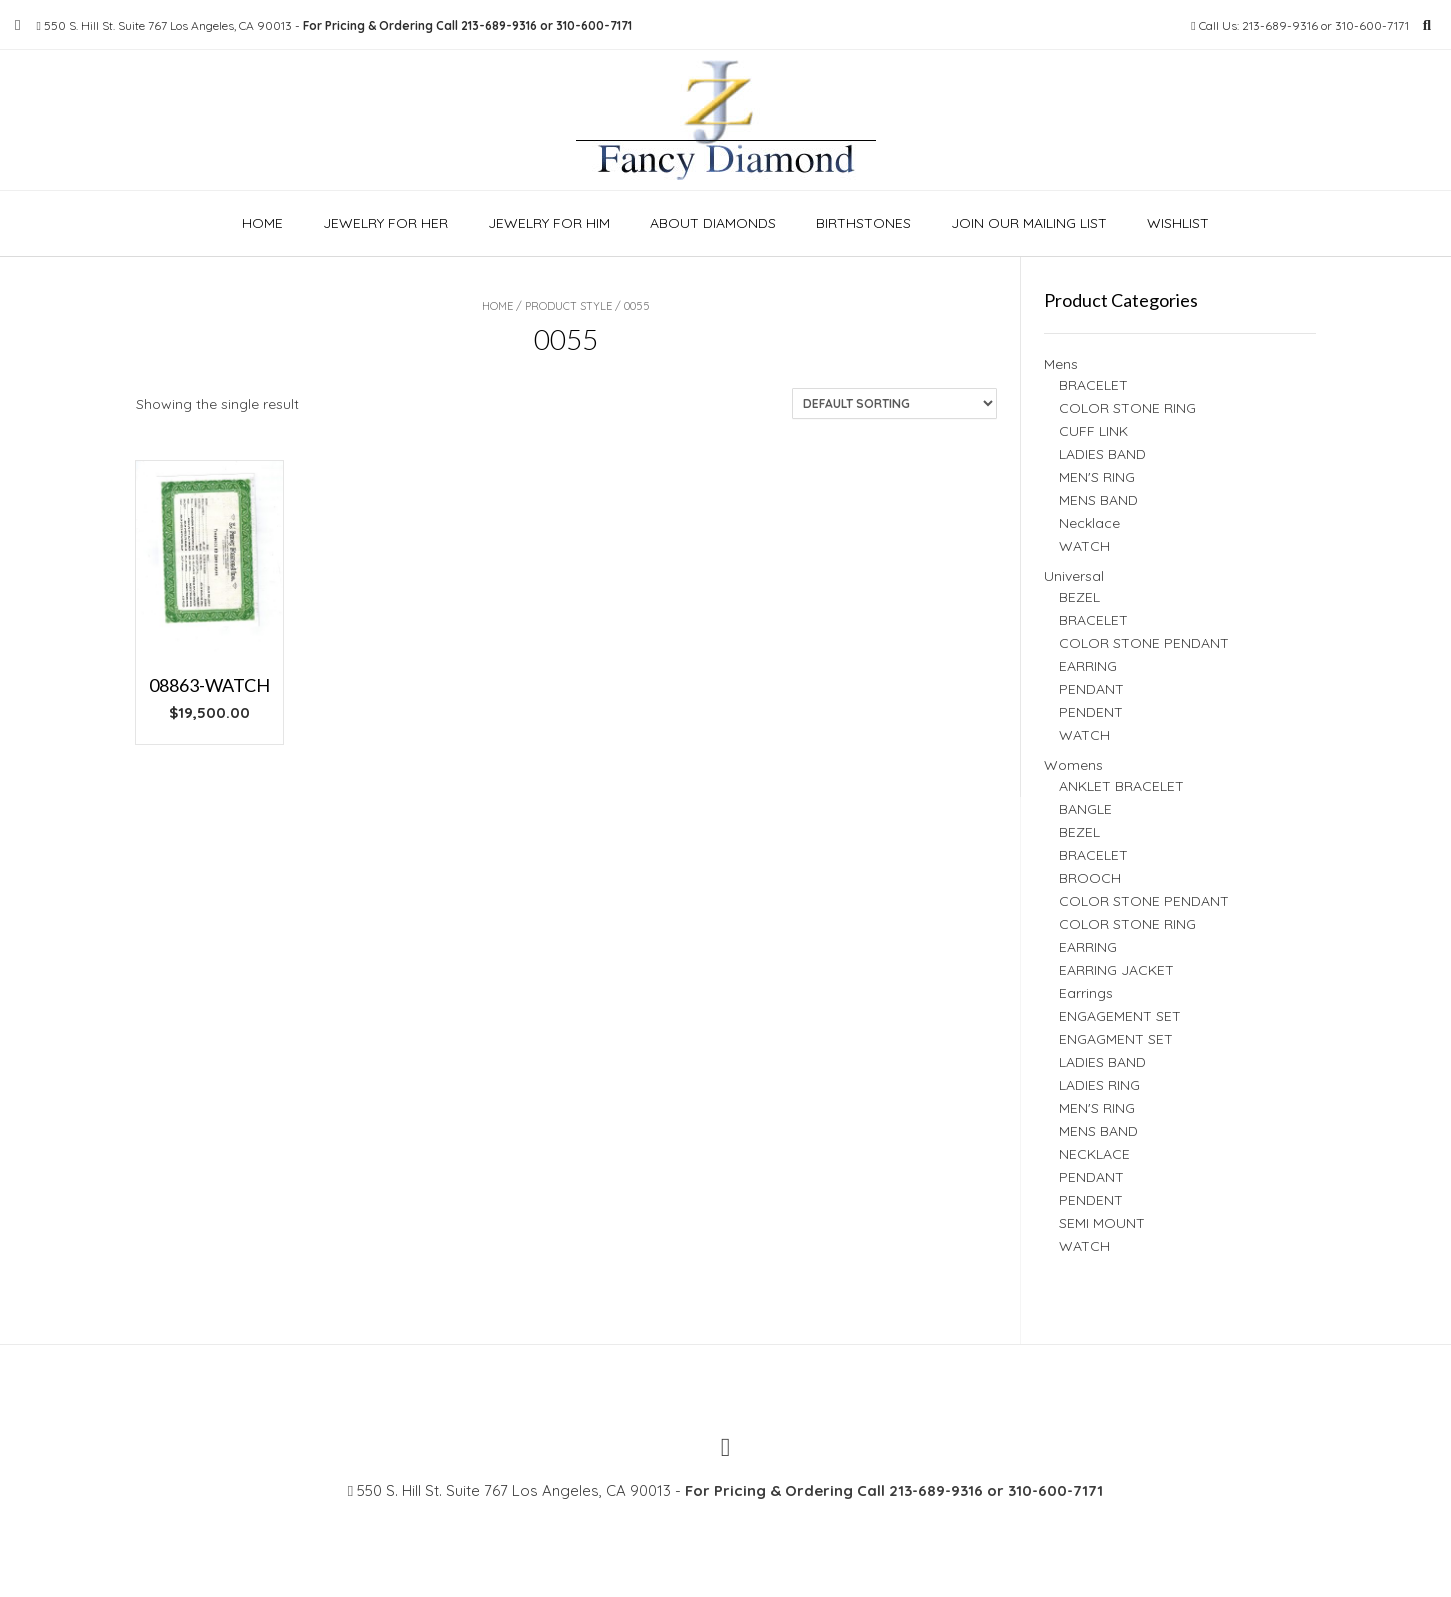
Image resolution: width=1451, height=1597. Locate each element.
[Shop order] (894, 403)
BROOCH (1090, 878)
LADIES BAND (1102, 454)
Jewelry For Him (549, 223)
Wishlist (1178, 223)
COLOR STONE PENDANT (1144, 643)
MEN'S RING (1097, 477)
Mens (1061, 364)
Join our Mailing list (1029, 223)
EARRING (1088, 666)
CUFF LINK (1093, 431)
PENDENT (1091, 712)
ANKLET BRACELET (1121, 786)
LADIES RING (1099, 1085)
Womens (1073, 765)
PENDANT (1091, 689)
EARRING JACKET (1116, 970)
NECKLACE (1094, 1154)
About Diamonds (713, 223)
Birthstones (863, 223)
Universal (1074, 576)
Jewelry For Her (385, 223)
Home (262, 223)
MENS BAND (1098, 500)
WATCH (1084, 546)
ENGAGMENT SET (1116, 1039)
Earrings (1086, 993)
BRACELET (1093, 385)
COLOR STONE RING (1127, 408)
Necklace (1089, 523)
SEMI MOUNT (1102, 1223)
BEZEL (1079, 597)
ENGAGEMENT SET (1120, 1016)
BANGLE (1085, 809)
